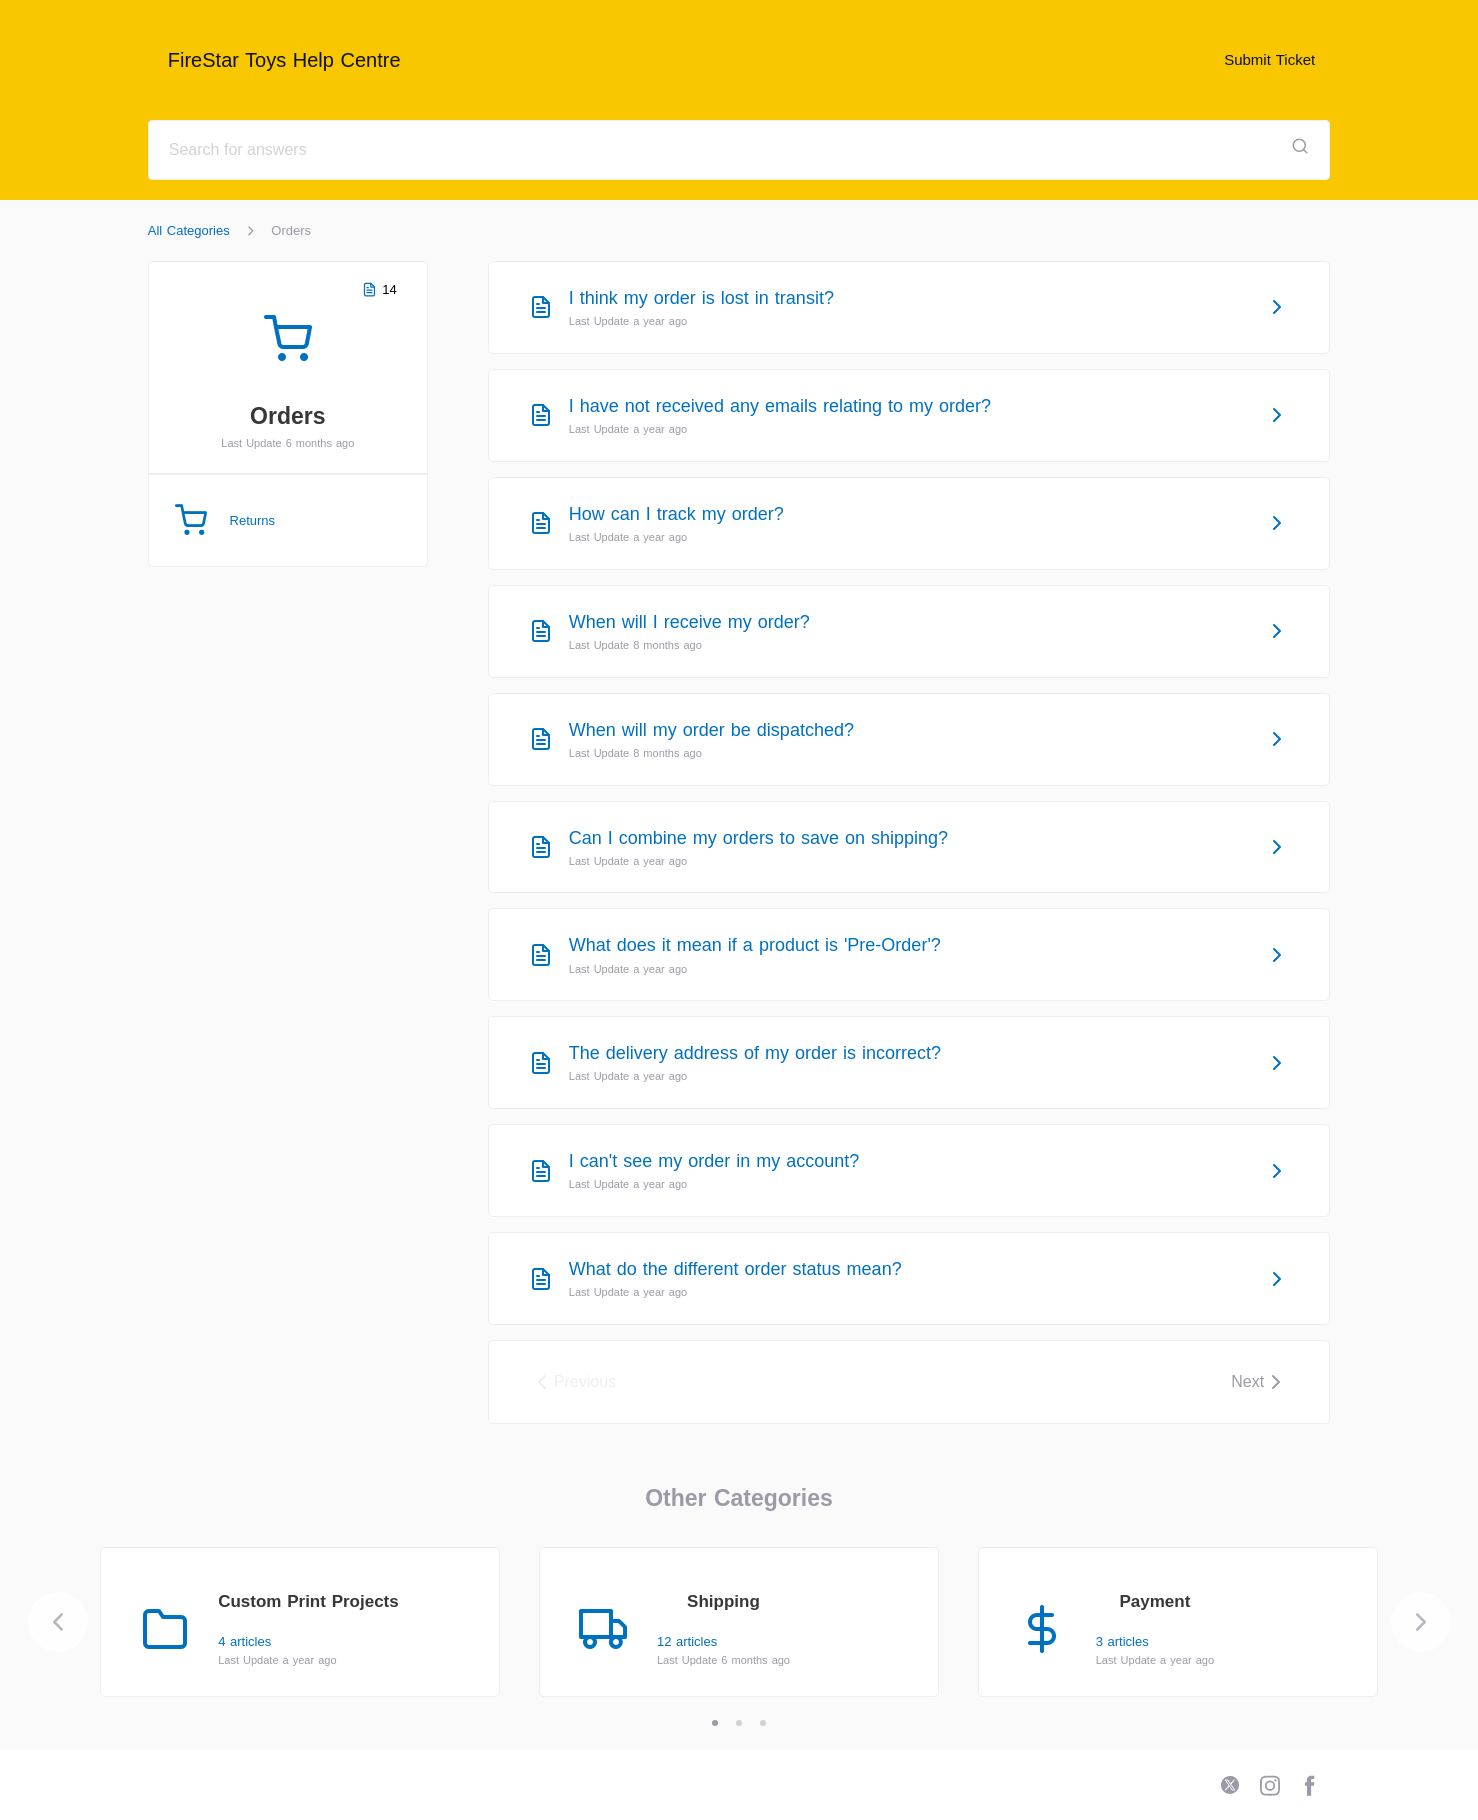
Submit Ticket (1269, 59)
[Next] (1421, 1622)
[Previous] (58, 1622)
